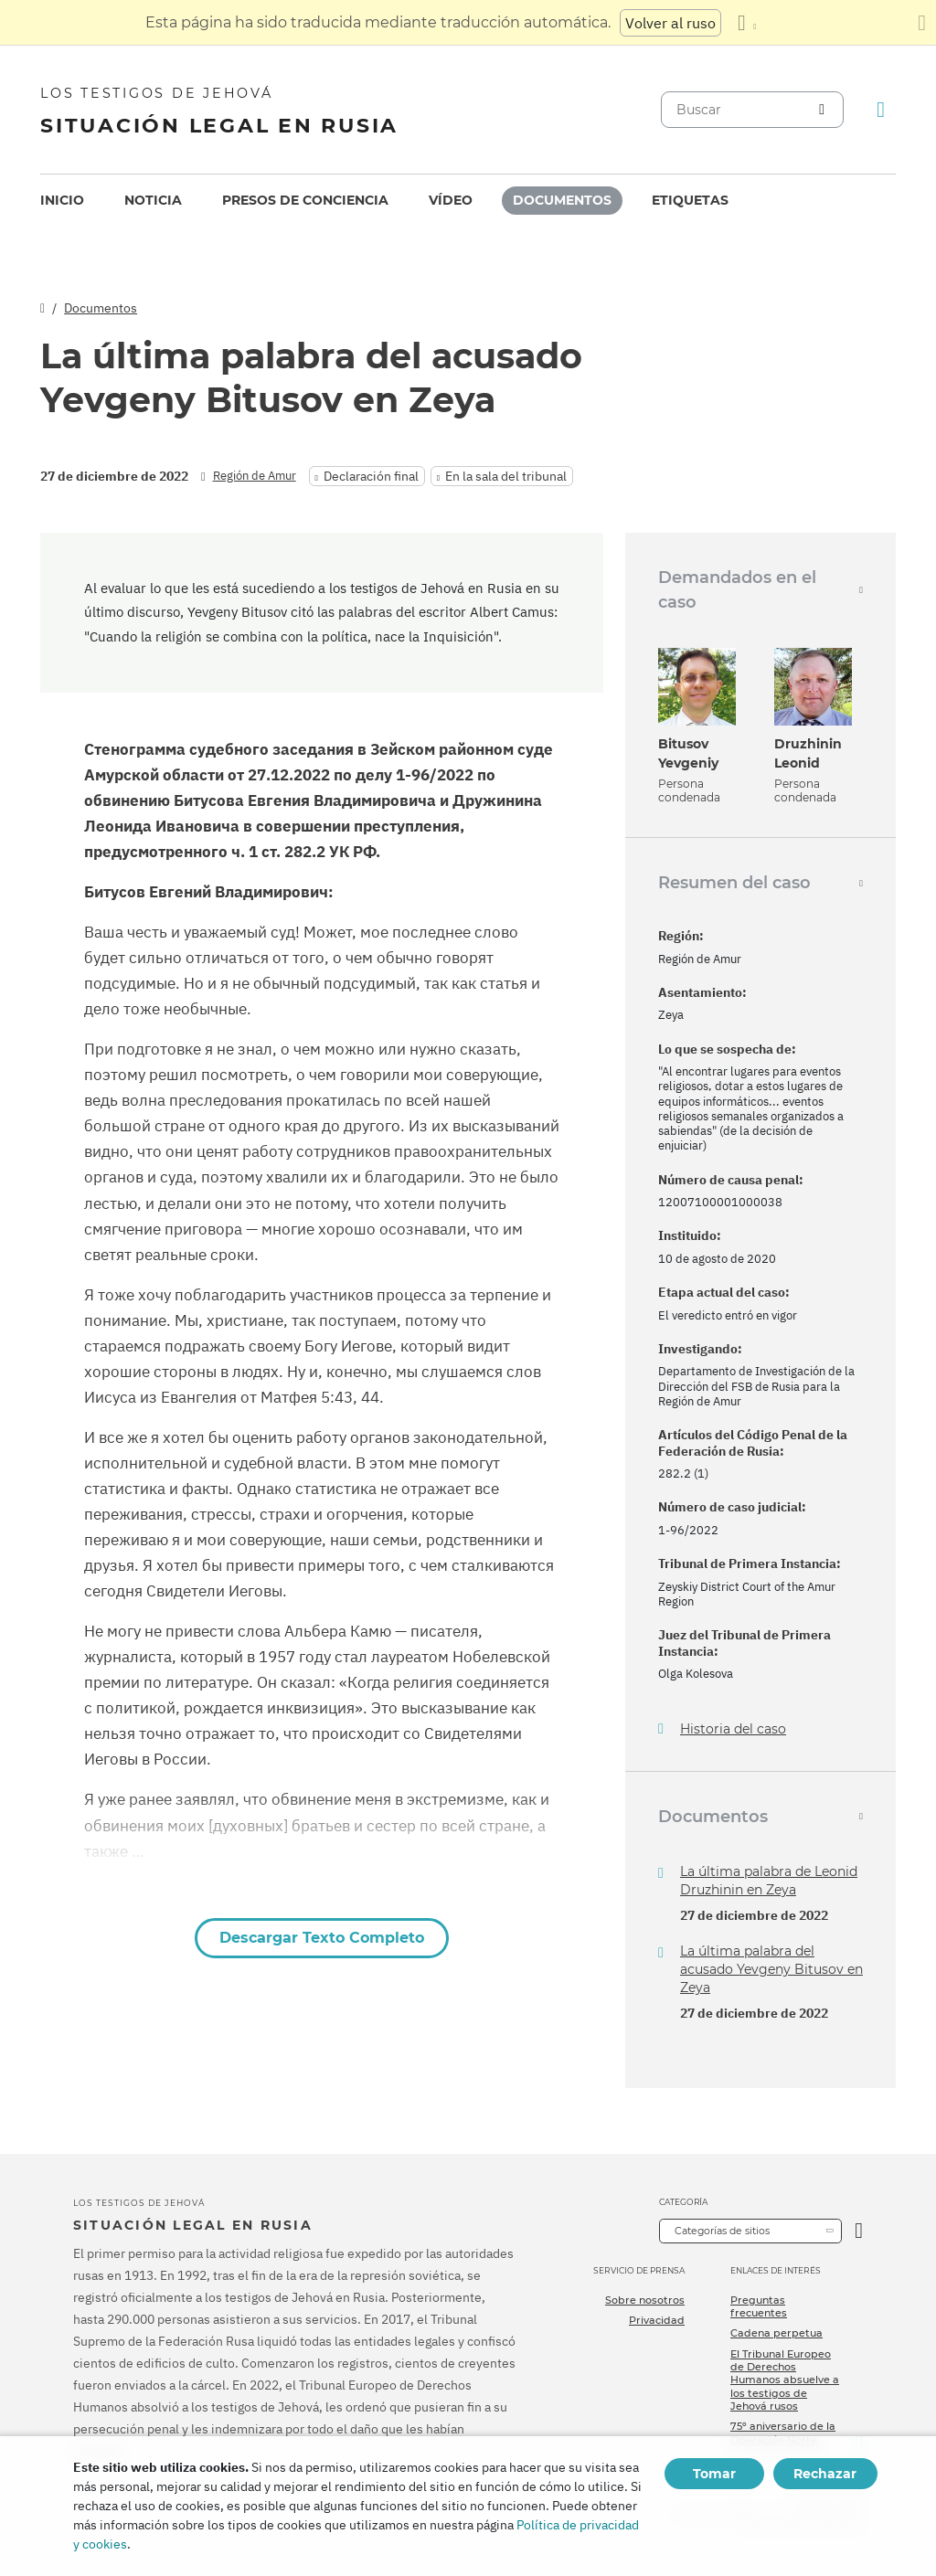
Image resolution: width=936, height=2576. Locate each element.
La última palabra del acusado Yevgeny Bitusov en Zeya (771, 1969)
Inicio (62, 200)
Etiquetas (690, 200)
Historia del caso (733, 1729)
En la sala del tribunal (506, 476)
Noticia (153, 200)
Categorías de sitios (722, 2230)
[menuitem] (62, 200)
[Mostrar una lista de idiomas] (747, 22)
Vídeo (451, 200)
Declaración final (371, 476)
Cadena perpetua (776, 2333)
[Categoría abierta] (859, 2231)
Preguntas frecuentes (758, 2306)
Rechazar (824, 2473)
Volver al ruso (670, 23)
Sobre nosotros (645, 2300)
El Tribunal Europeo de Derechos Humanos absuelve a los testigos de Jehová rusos (784, 2380)
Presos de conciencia (305, 200)
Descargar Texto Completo (321, 1937)
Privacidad (657, 2320)
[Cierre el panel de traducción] (921, 23)
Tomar (714, 2473)
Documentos (562, 200)
